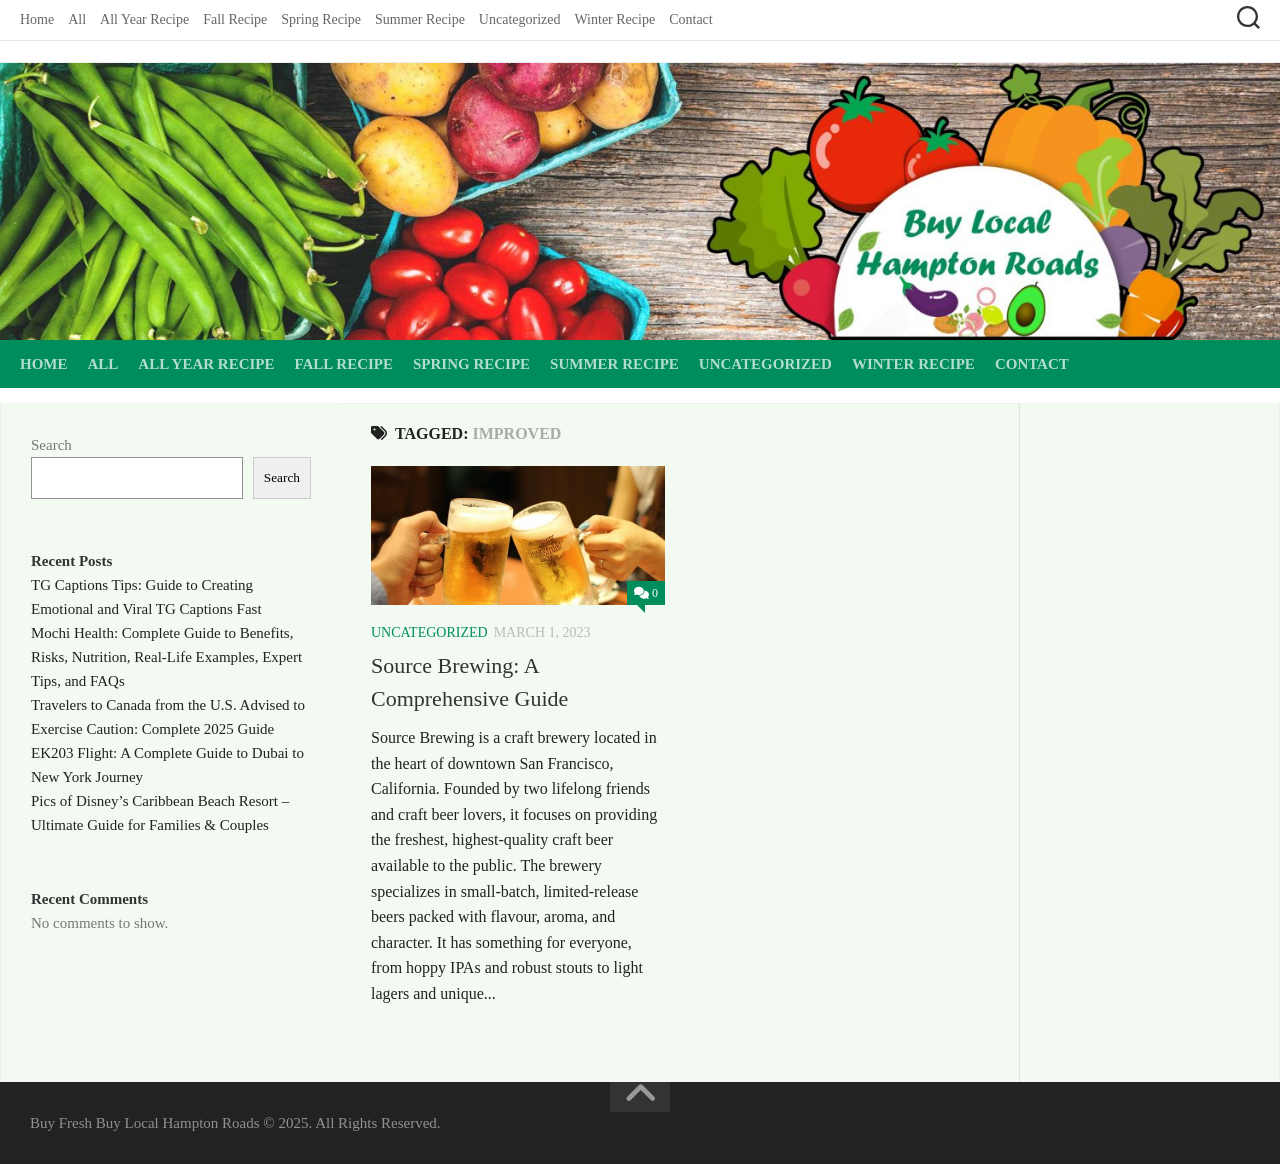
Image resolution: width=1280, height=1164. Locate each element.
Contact (691, 19)
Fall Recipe (235, 19)
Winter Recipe (614, 19)
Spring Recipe (321, 19)
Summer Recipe (420, 19)
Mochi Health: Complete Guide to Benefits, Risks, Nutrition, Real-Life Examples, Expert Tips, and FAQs (166, 657)
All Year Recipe (144, 19)
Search (51, 445)
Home (37, 19)
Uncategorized (520, 19)
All (77, 19)
